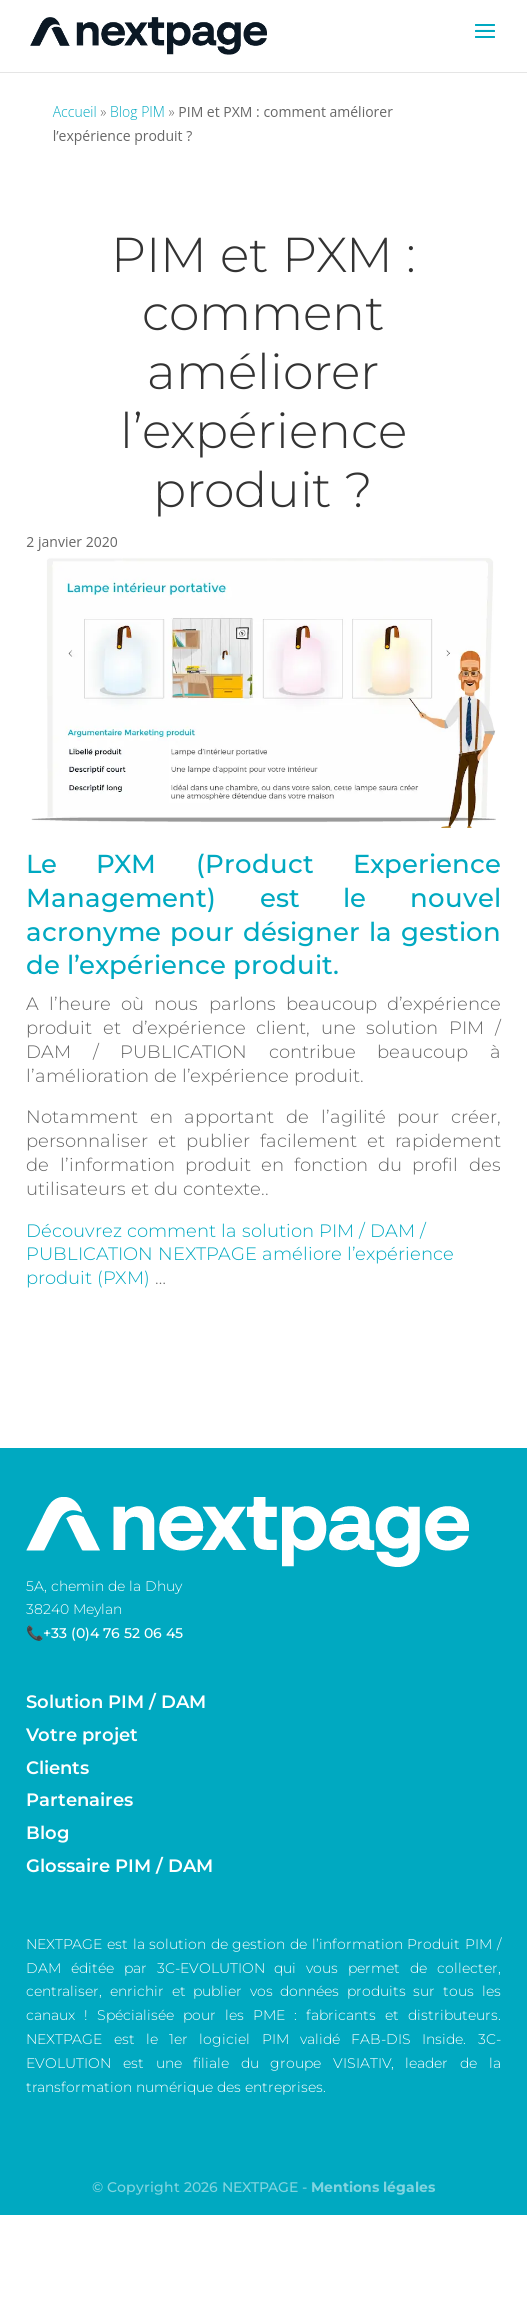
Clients (57, 1768)
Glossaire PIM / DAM (119, 1866)
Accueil (75, 111)
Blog (47, 1833)
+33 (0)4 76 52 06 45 (113, 1633)
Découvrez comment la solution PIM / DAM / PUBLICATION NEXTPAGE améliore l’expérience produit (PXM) (240, 1255)
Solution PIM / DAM (116, 1702)
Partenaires (79, 1800)
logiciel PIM (243, 2039)
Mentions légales (373, 2187)
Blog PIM (137, 111)
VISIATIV (362, 2063)
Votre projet (82, 1735)
